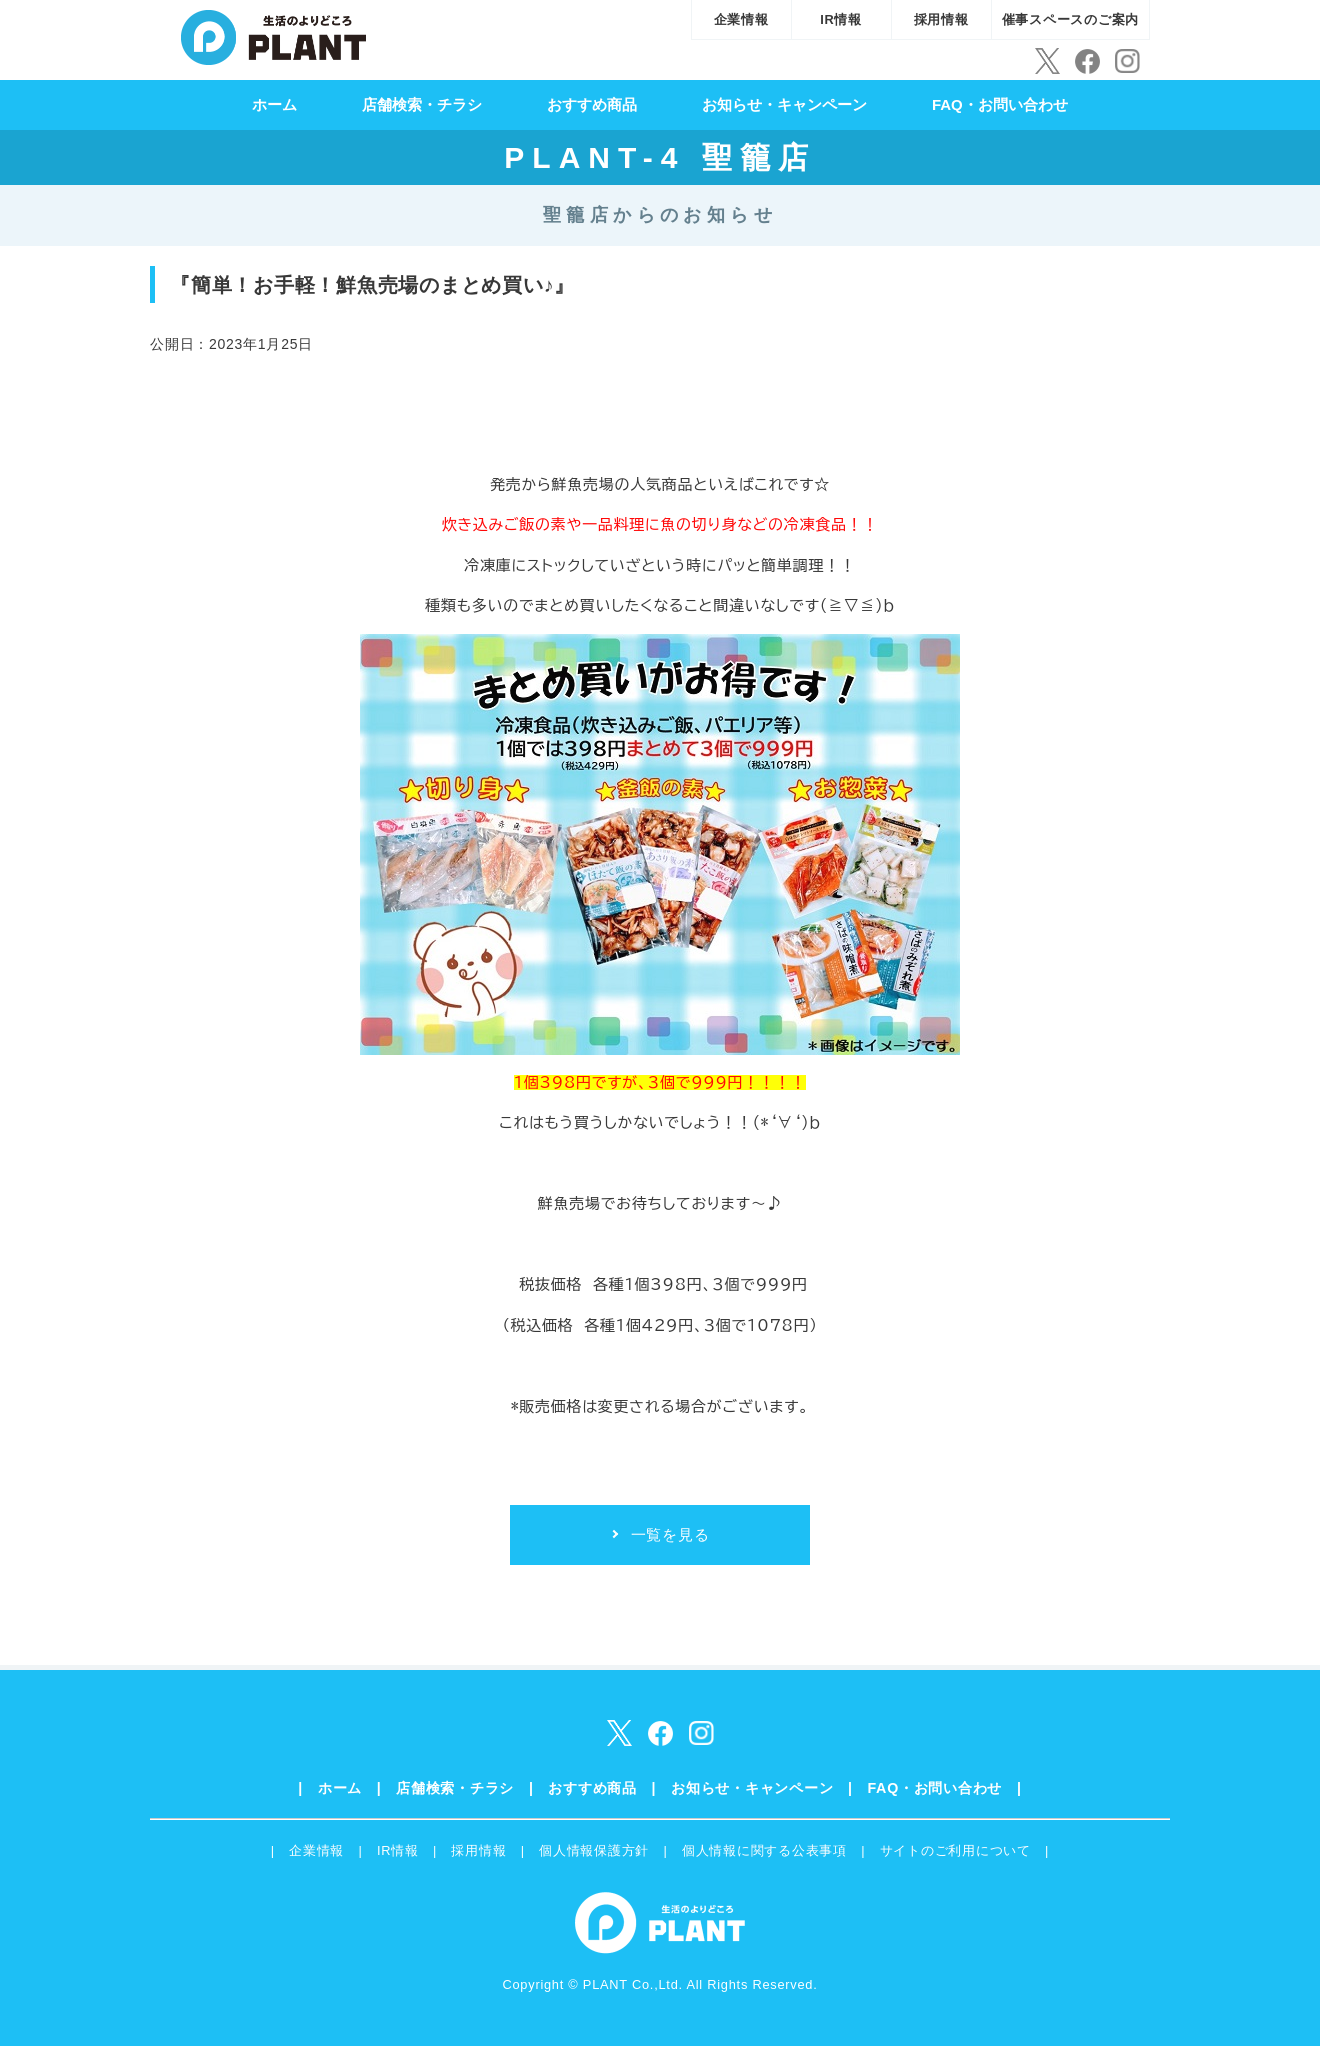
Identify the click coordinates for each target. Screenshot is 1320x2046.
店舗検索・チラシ (422, 104)
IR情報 (841, 19)
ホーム (274, 104)
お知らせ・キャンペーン (784, 104)
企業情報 (741, 19)
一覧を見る (670, 1534)
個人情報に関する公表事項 (764, 1850)
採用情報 (941, 19)
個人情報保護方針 (594, 1850)
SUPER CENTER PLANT (273, 35)
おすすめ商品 (592, 104)
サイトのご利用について (955, 1850)
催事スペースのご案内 (1071, 19)
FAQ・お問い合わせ (1000, 104)
